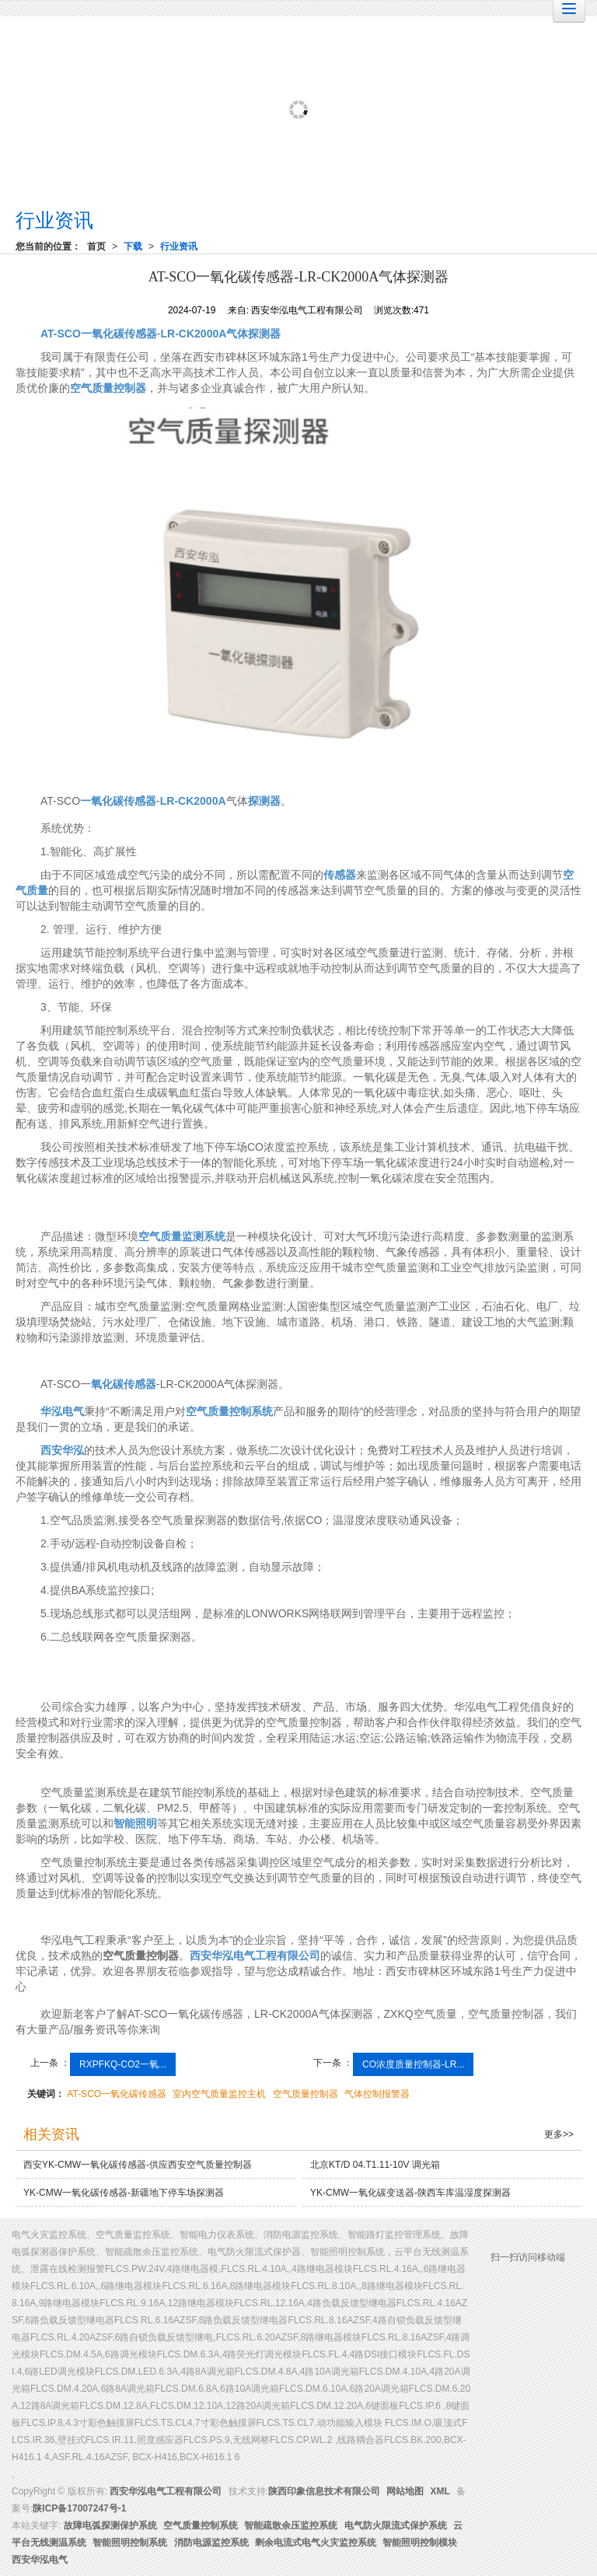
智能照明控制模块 (419, 2542)
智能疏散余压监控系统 (290, 2525)
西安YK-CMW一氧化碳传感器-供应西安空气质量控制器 (137, 2164)
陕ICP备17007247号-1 (79, 2508)
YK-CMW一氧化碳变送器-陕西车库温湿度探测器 (410, 2192)
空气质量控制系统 (200, 2525)
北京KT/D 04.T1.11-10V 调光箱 (375, 2164)
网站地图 (405, 2491)
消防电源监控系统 (211, 2542)
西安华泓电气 (40, 2559)
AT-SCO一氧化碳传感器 (116, 2093)
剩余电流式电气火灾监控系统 (315, 2542)
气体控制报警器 (377, 2093)
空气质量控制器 (305, 2093)
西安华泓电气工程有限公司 (166, 2491)
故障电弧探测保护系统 (110, 2525)
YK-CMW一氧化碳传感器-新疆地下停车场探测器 (123, 2192)
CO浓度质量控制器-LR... (413, 2064)
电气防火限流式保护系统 (395, 2525)
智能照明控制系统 (130, 2542)
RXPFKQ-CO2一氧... (122, 2064)
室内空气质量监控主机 (219, 2093)
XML (440, 2491)
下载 (133, 246)
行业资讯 (178, 246)
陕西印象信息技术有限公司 (324, 2491)
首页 (96, 246)
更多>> (559, 2134)
